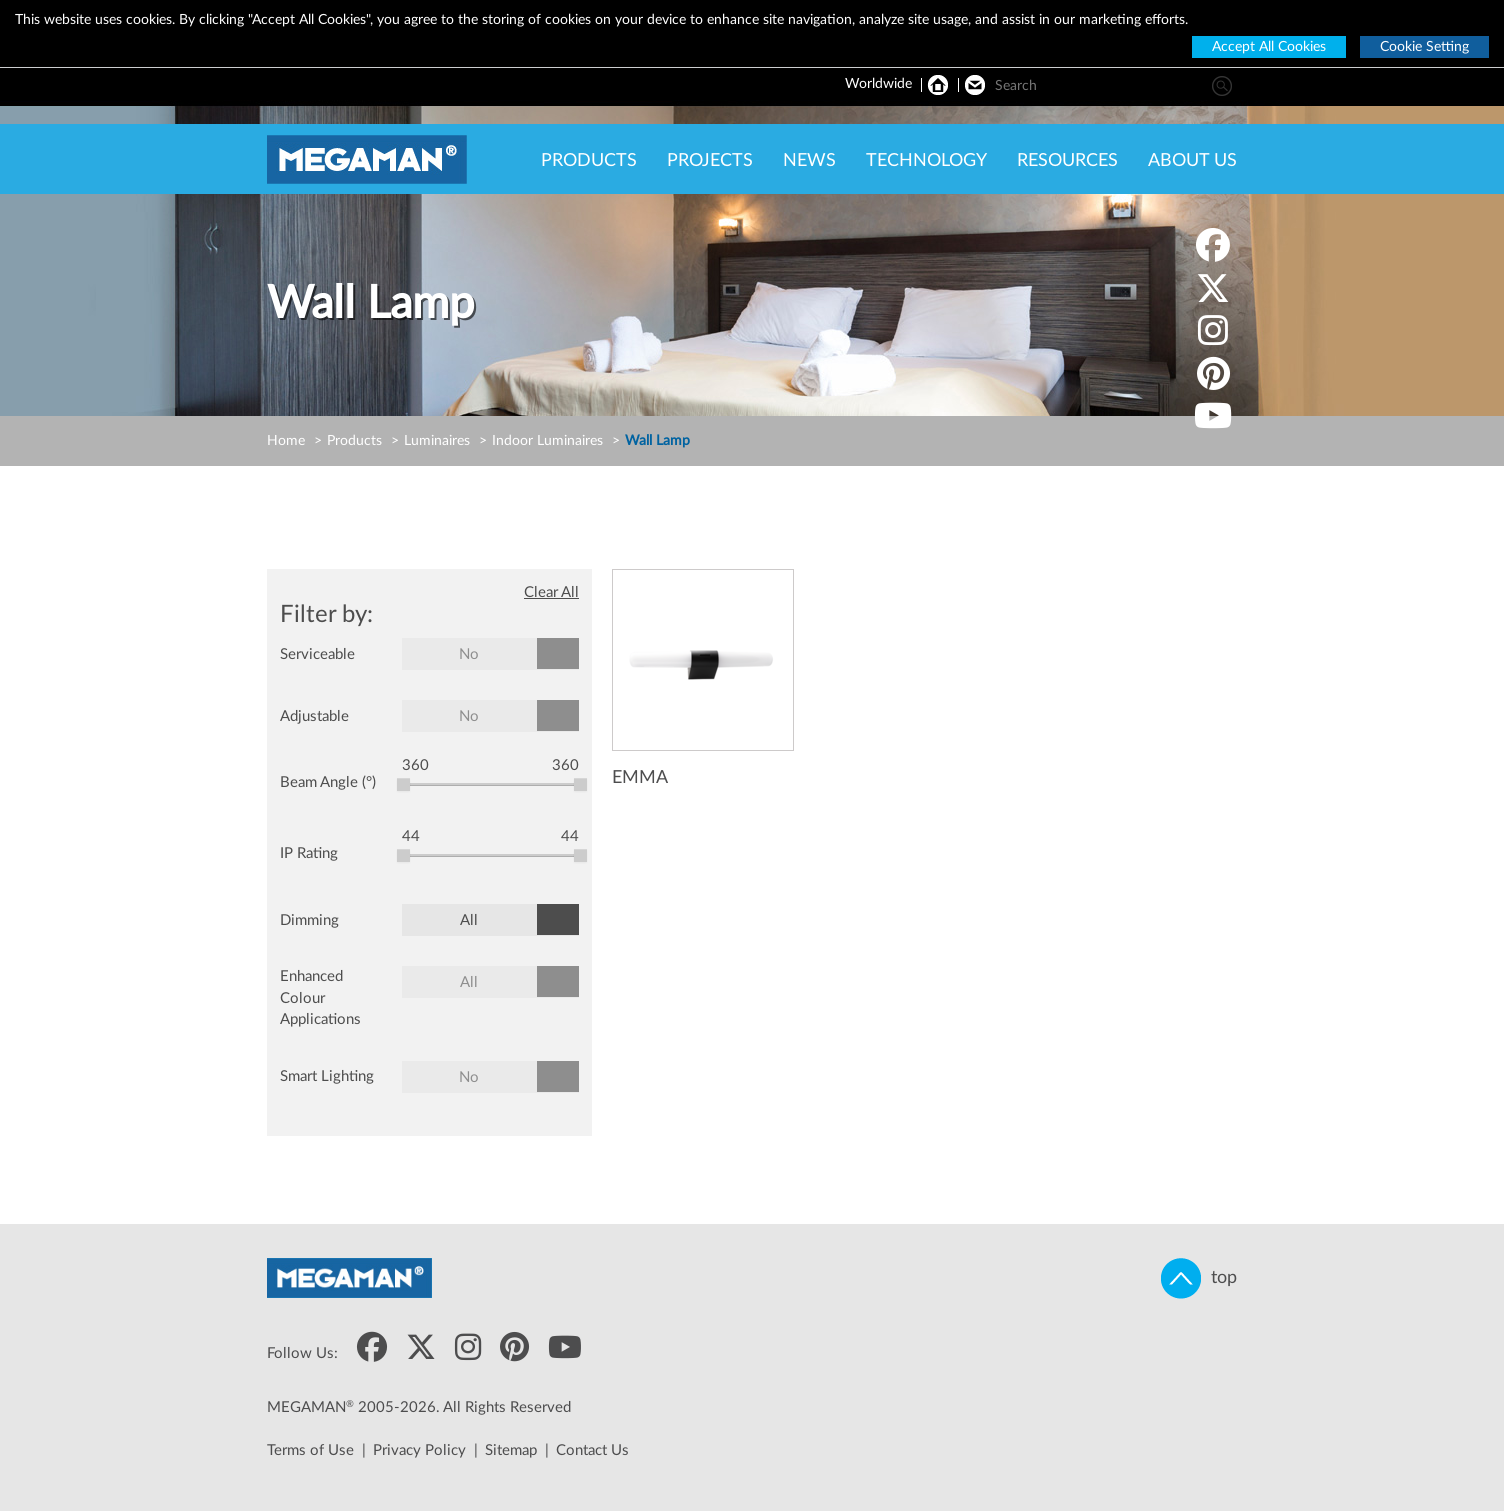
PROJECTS (710, 161)
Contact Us (592, 1450)
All (469, 920)
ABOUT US (1192, 161)
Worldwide (878, 84)
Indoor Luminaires (547, 441)
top (1199, 1278)
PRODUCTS (589, 161)
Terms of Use (310, 1450)
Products (354, 441)
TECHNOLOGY (926, 161)
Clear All (551, 592)
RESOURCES (1067, 161)
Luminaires (437, 441)
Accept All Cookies (1269, 47)
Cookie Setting (1424, 47)
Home (286, 441)
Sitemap (511, 1450)
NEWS (809, 161)
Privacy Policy (419, 1450)
